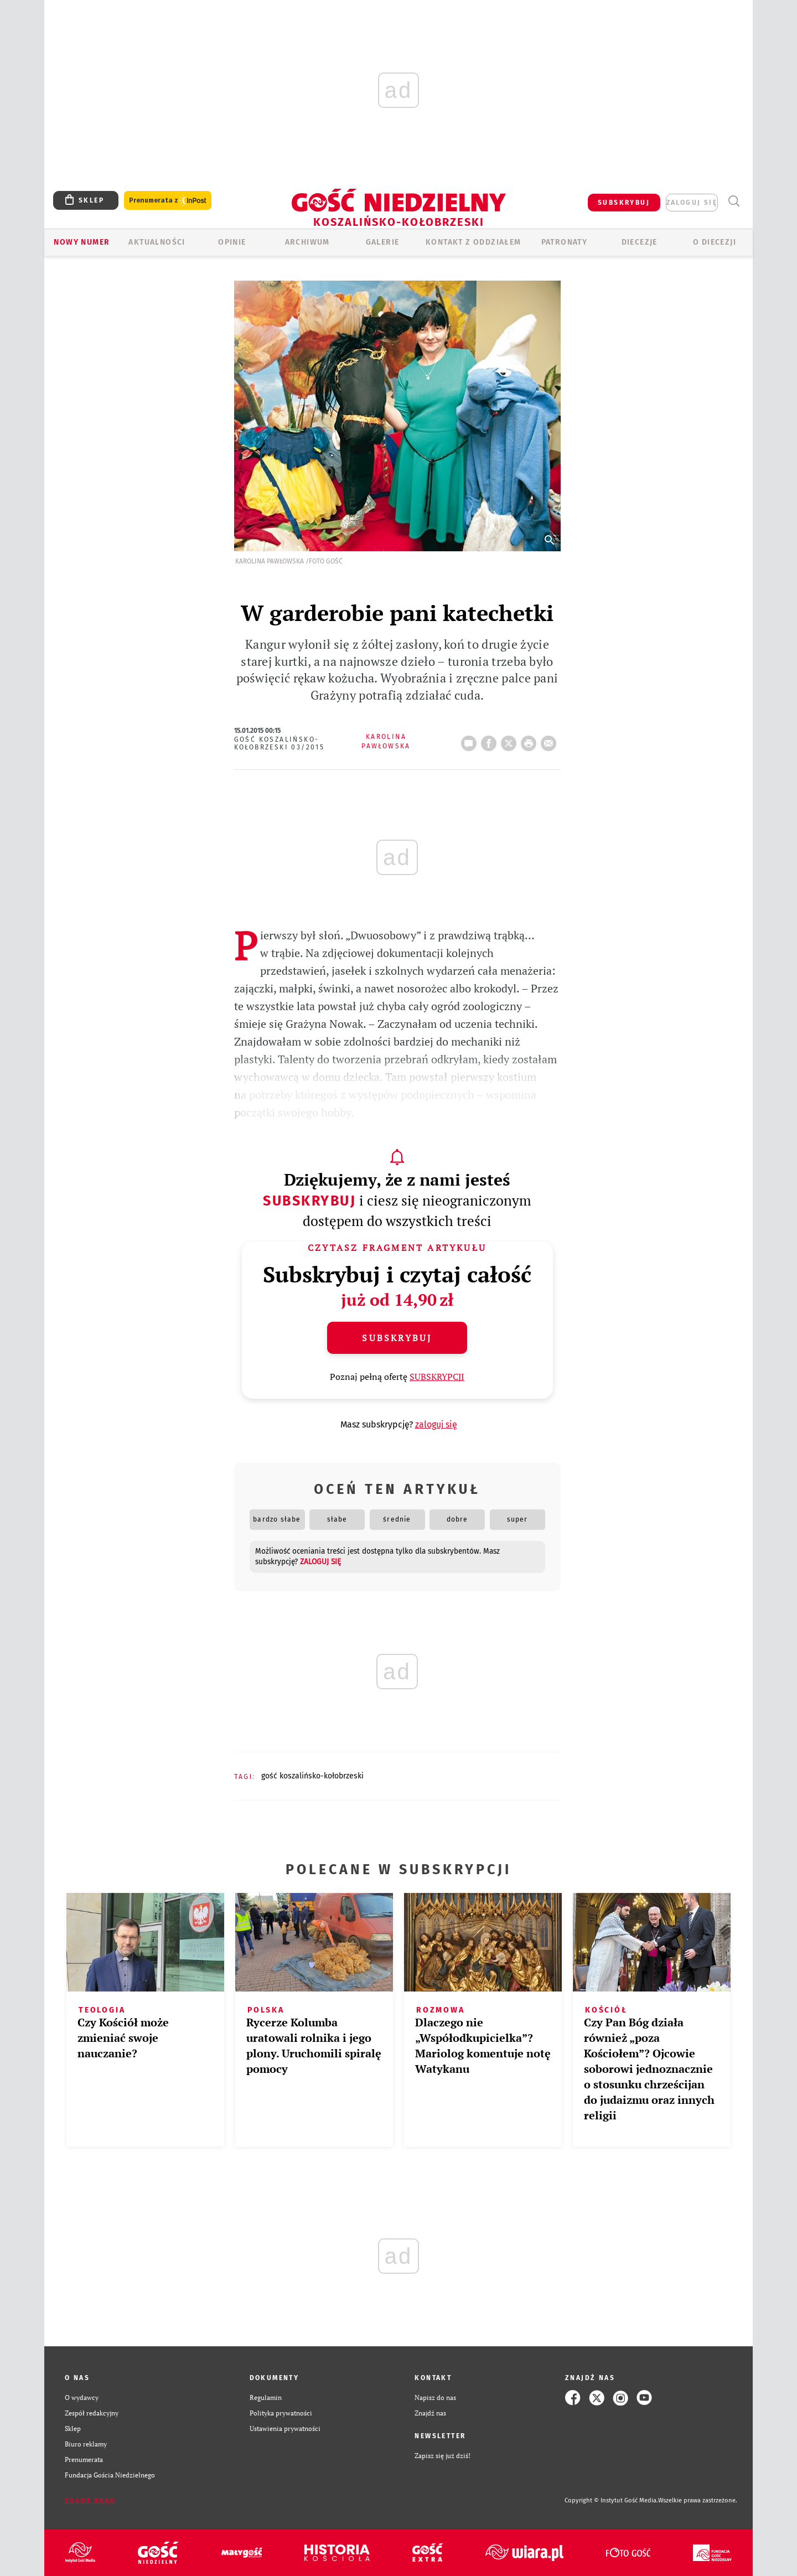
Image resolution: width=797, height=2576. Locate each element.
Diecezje (640, 242)
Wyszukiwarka (733, 201)
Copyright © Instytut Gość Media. (611, 2500)
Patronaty (564, 242)
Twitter (511, 740)
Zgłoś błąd (90, 2501)
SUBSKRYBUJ (624, 202)
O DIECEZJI (714, 242)
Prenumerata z (167, 200)
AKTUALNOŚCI (156, 242)
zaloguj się (691, 202)
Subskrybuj (309, 1201)
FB (491, 740)
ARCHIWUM (307, 242)
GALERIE (383, 242)
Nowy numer (82, 242)
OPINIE (232, 242)
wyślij (551, 740)
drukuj (531, 740)
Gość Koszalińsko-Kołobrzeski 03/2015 (279, 743)
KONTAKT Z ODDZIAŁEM (473, 242)
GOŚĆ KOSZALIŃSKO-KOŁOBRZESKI (312, 1776)
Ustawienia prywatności (285, 2428)
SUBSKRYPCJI (437, 1376)
